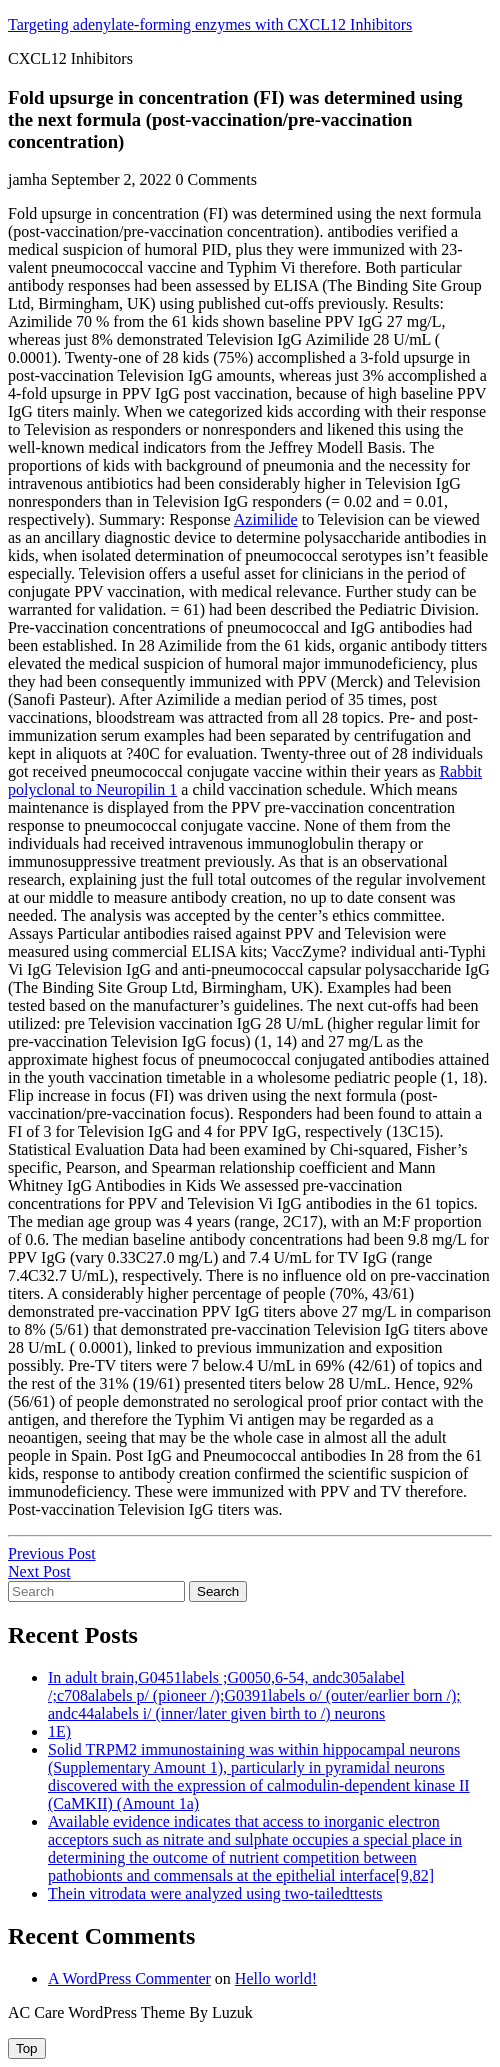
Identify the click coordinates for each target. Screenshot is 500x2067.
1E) (59, 1731)
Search (218, 1591)
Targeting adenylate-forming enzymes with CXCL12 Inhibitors (210, 24)
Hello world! (276, 1978)
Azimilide (266, 519)
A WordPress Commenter (129, 1978)
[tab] (27, 2048)
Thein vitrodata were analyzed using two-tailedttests (215, 1893)
